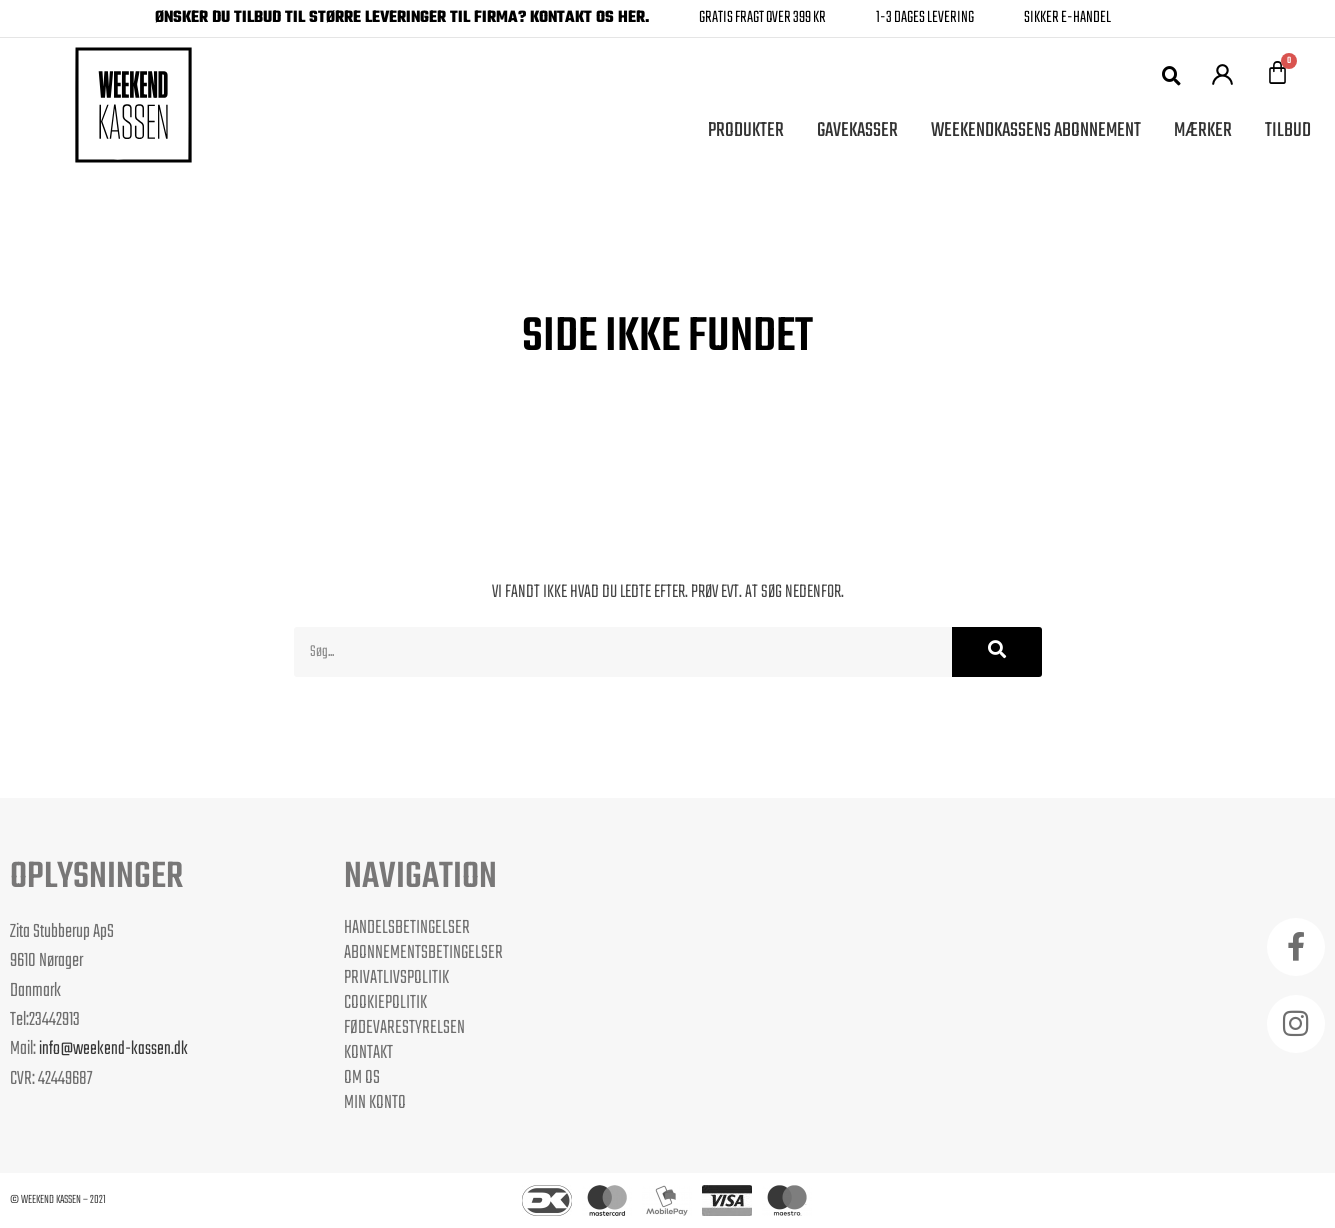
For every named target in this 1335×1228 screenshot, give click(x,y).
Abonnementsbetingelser (423, 953)
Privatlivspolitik (396, 978)
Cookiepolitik (385, 1003)
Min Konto (375, 1103)
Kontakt (368, 1053)
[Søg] (997, 652)
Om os (362, 1078)
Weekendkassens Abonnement (1036, 130)
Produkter (746, 130)
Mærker (1203, 130)
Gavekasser (857, 130)
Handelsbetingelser (407, 928)
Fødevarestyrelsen (404, 1028)
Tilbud (1288, 130)
